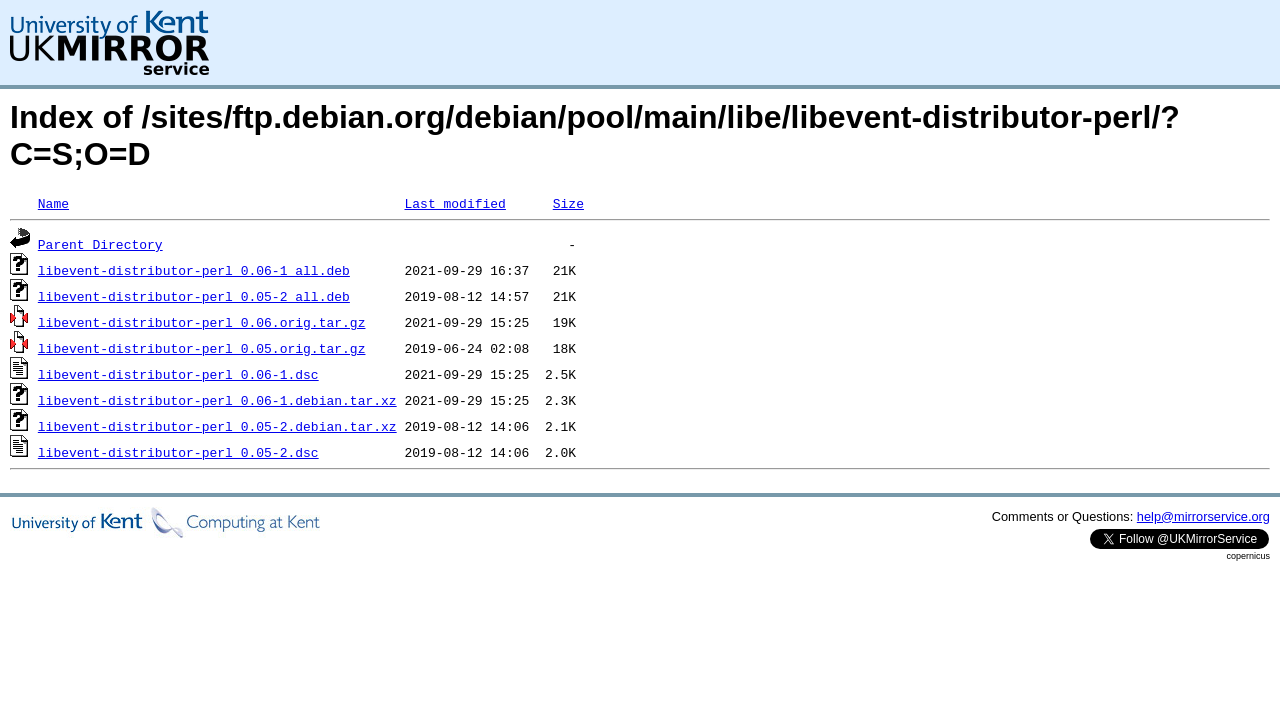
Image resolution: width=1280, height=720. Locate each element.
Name (53, 203)
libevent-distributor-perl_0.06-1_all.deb (194, 270)
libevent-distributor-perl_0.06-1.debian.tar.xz (217, 400)
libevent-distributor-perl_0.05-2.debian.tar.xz (217, 426)
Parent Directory (100, 244)
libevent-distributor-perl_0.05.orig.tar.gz (202, 348)
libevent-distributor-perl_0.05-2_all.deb (194, 296)
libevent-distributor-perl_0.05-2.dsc (178, 452)
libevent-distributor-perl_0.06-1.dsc (178, 374)
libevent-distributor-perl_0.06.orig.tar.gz (202, 322)
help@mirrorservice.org (1203, 516)
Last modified (454, 203)
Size (568, 203)
